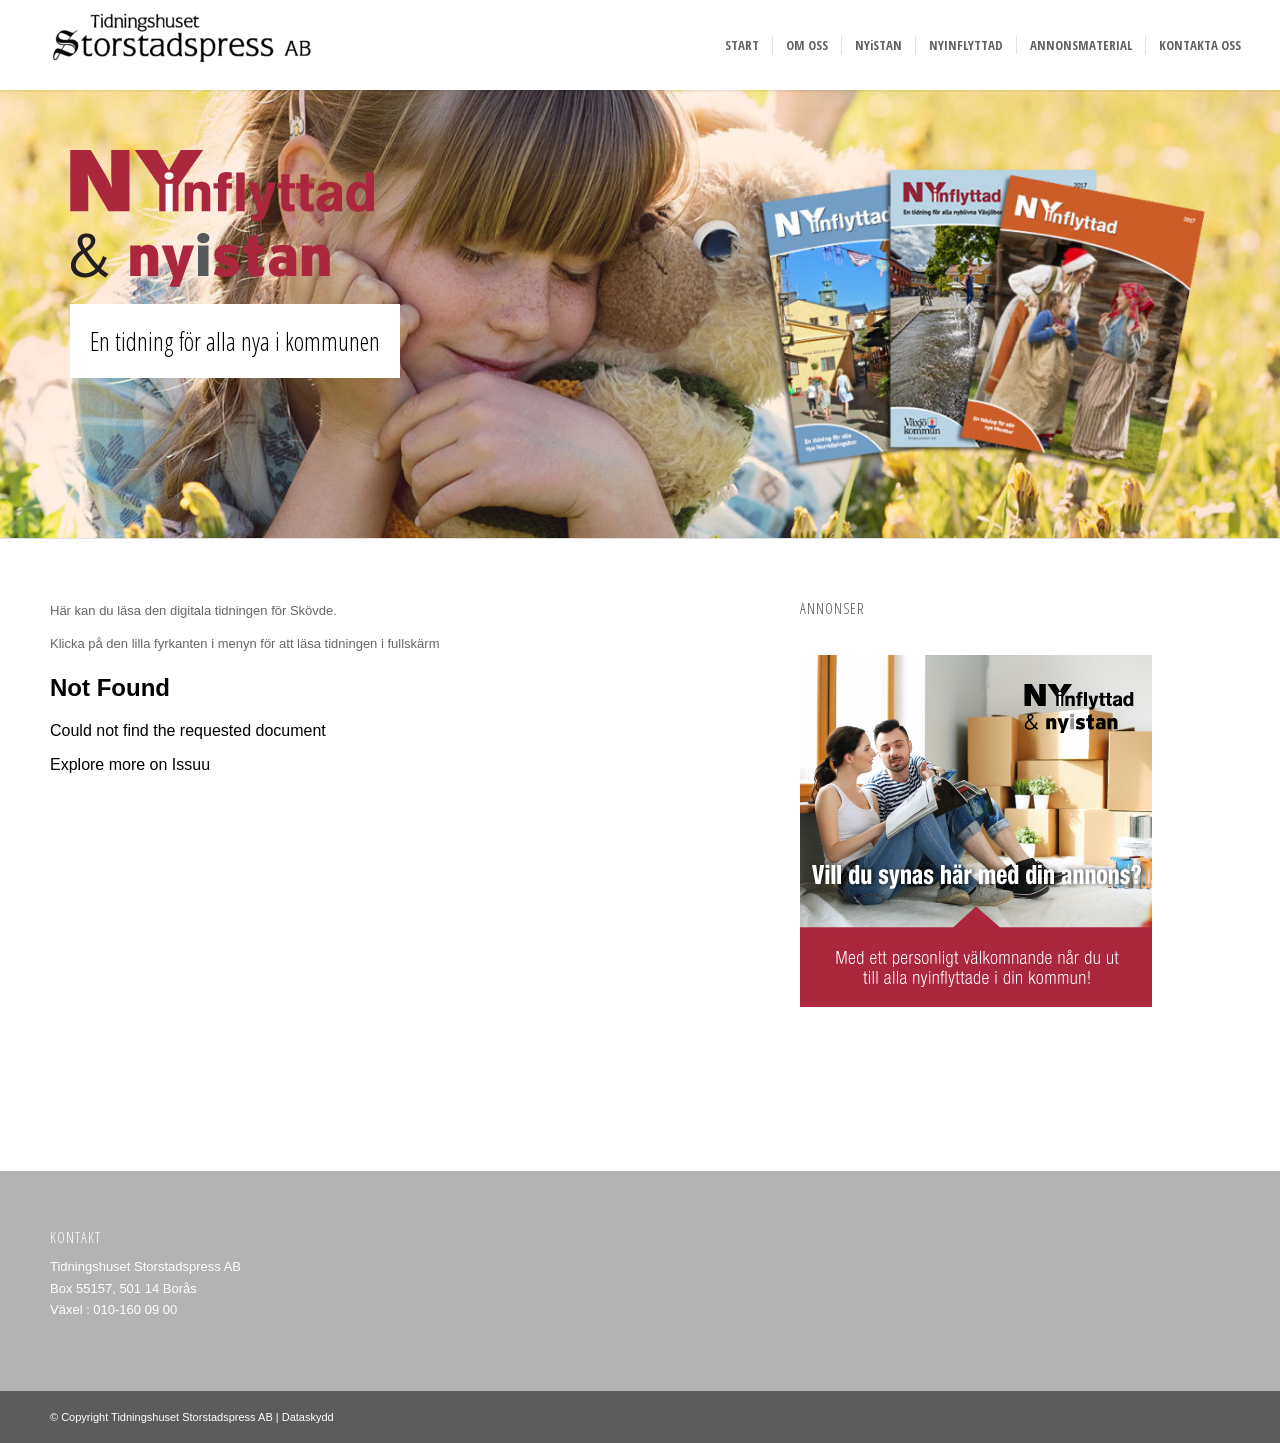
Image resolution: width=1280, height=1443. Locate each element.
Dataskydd (308, 1417)
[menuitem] (742, 45)
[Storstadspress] (176, 45)
